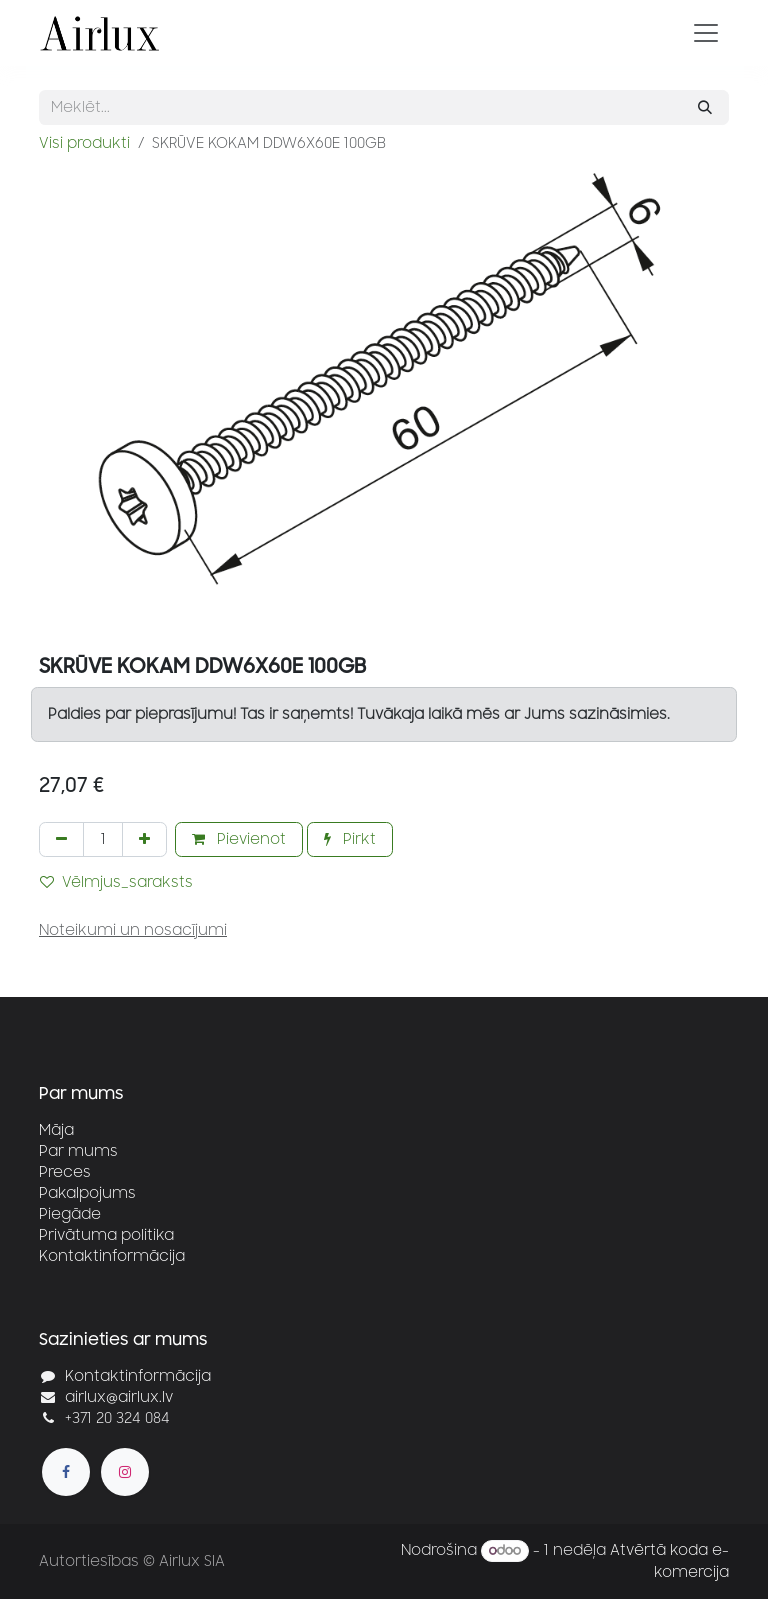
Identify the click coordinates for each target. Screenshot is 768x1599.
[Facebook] (66, 1472)
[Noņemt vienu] (61, 839)
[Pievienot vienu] (144, 839)
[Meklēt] (705, 107)
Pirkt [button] (350, 839)
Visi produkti (84, 143)
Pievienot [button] (239, 839)
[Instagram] (125, 1472)
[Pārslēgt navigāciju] (706, 33)
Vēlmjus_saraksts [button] (116, 882)
